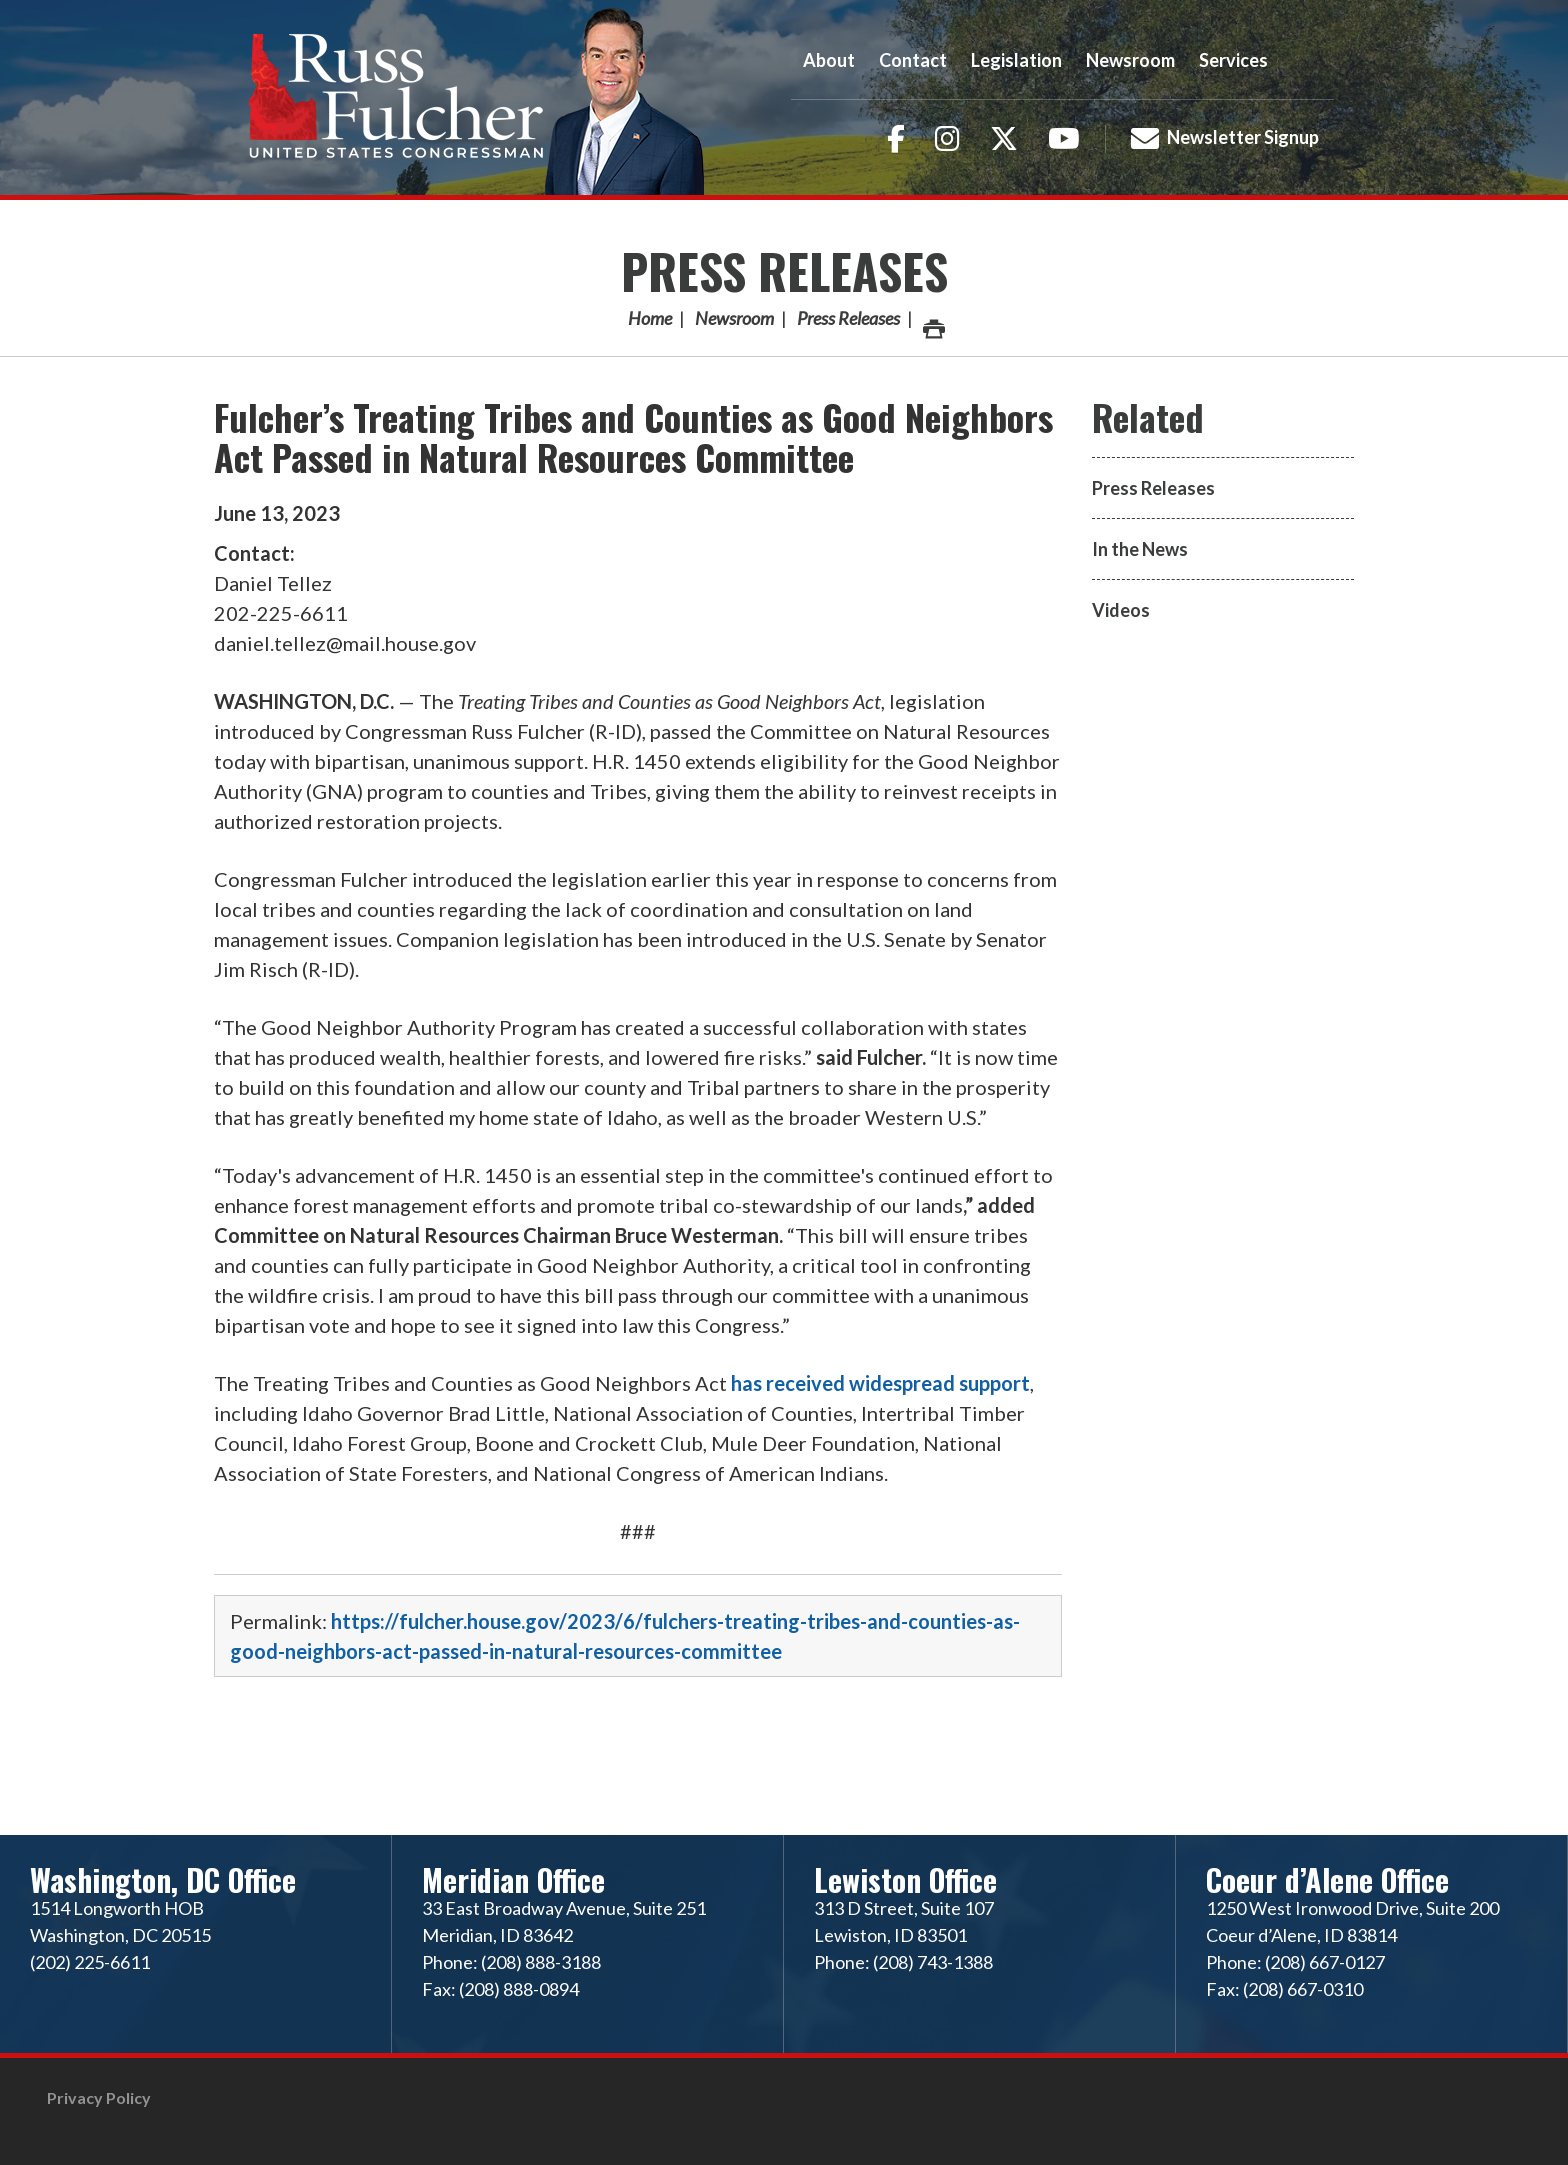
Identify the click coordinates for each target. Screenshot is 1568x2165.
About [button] (829, 60)
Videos (1121, 610)
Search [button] (1307, 60)
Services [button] (1233, 60)
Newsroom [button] (1130, 60)
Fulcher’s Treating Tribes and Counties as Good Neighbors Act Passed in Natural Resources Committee (633, 436)
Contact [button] (913, 60)
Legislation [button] (1016, 60)
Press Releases (784, 270)
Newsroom (734, 318)
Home (650, 318)
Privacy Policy (99, 2097)
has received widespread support (880, 1383)
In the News (1140, 549)
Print (933, 323)
